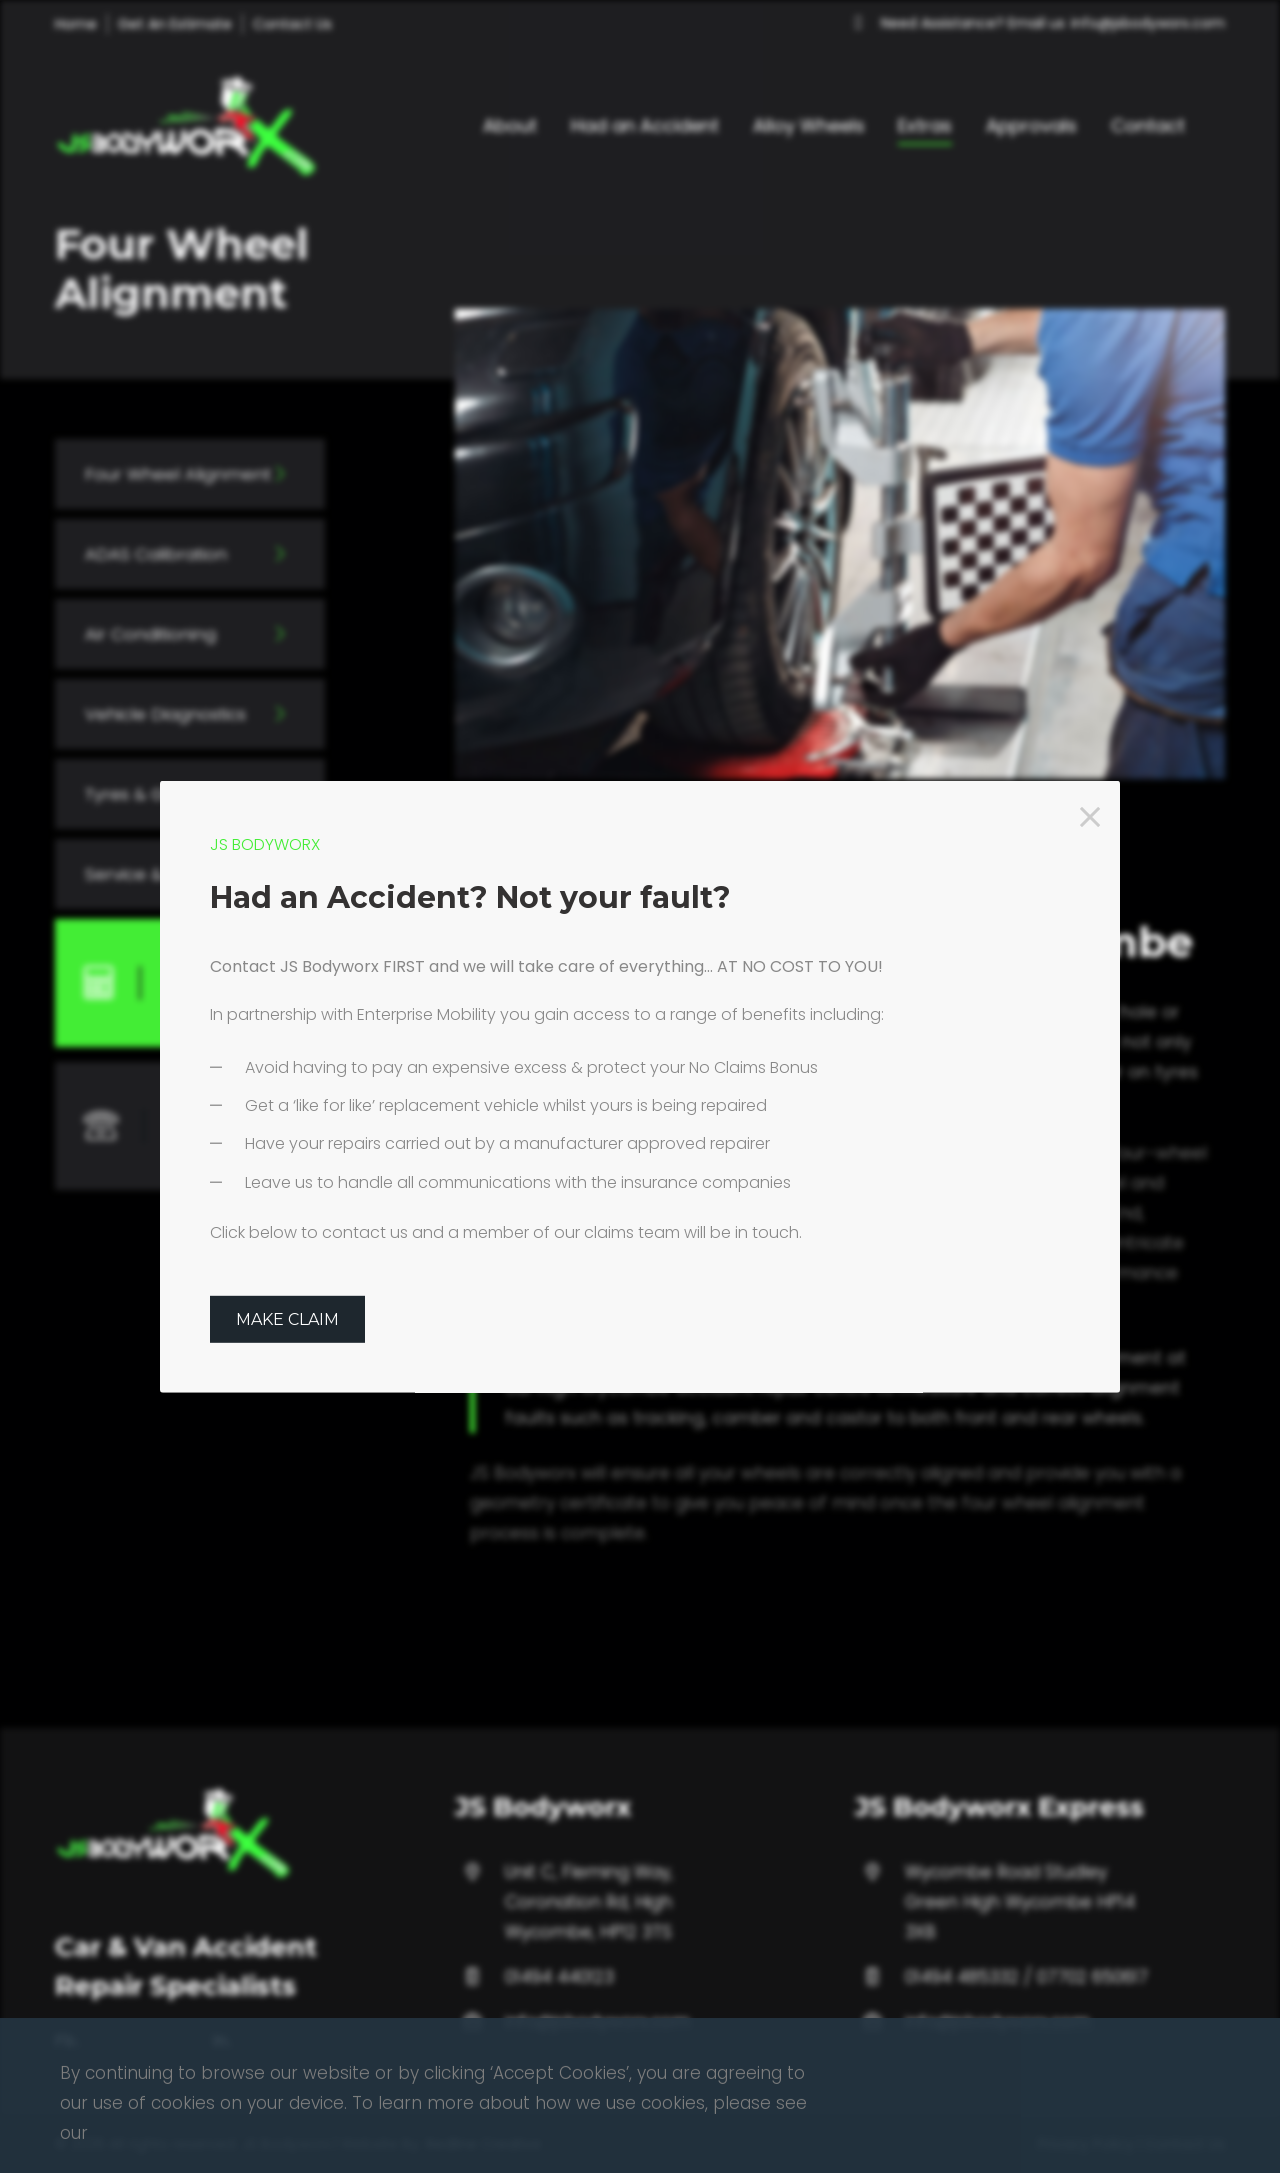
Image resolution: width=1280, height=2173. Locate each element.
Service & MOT (145, 874)
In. (222, 2135)
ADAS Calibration (156, 554)
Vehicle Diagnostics (167, 714)
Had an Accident (645, 125)
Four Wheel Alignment (178, 474)
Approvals (1031, 125)
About (510, 125)
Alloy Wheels (809, 125)
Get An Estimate (175, 24)
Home (76, 24)
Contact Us (292, 24)
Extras (925, 125)
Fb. (67, 2135)
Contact (1148, 125)
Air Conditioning (151, 634)
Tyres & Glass (142, 794)
